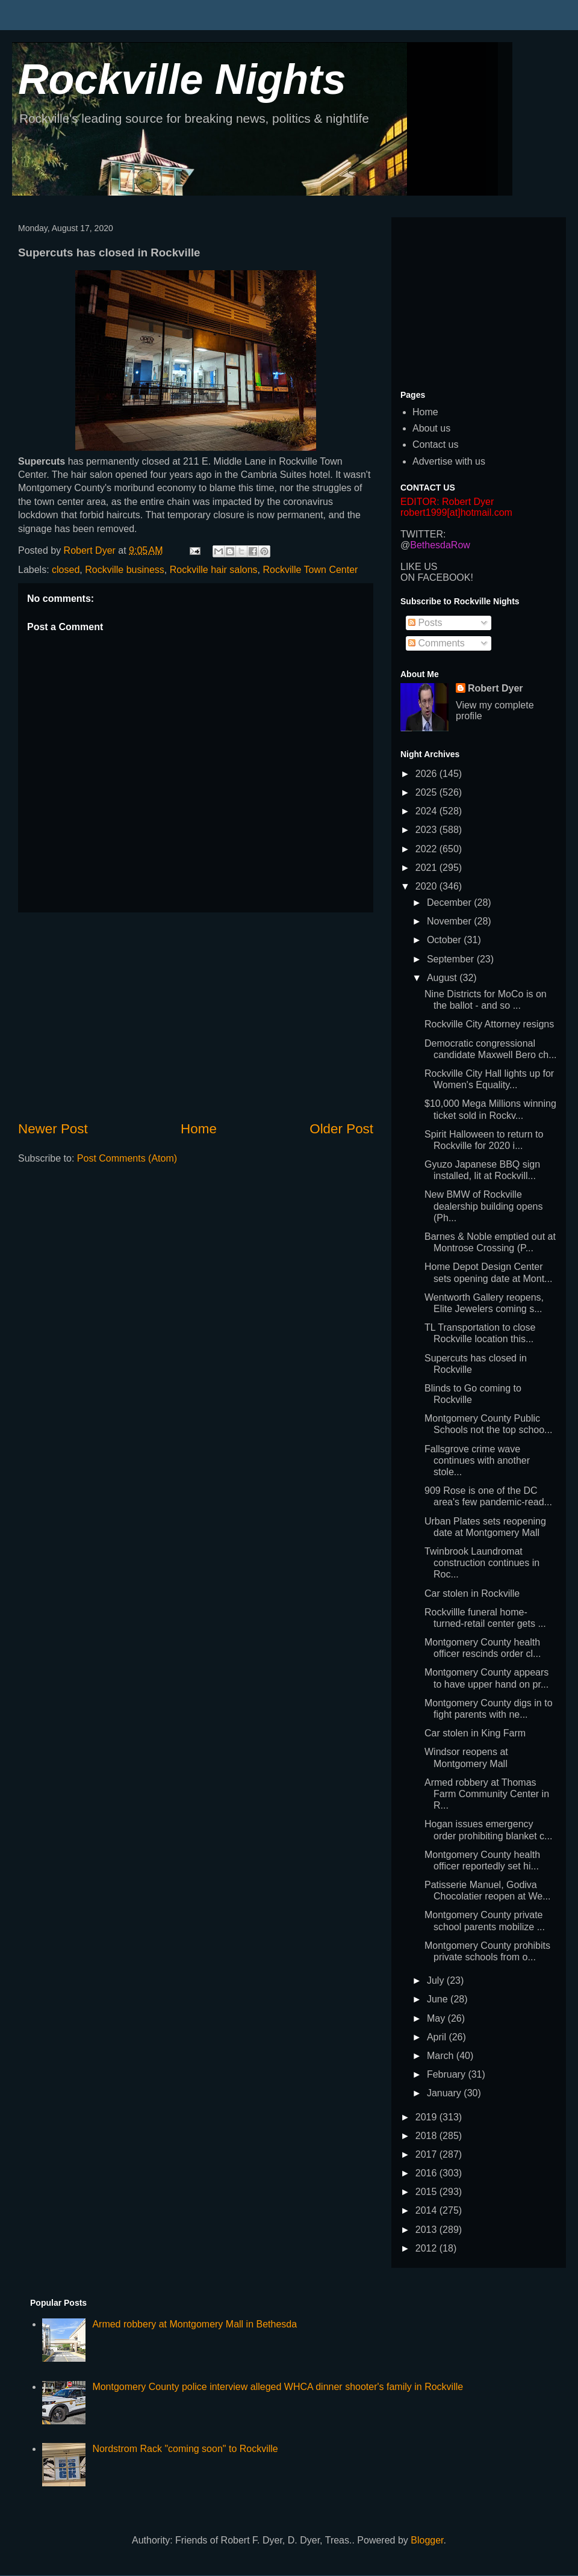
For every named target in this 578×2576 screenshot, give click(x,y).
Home (199, 1128)
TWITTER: (423, 534)
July (437, 1980)
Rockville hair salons (214, 570)
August (443, 978)
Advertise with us (448, 461)
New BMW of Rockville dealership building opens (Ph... (483, 1205)
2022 (427, 849)
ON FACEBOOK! (436, 577)
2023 (427, 830)
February (447, 2074)
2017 (427, 2154)
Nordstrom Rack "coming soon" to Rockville (185, 2449)
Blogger (427, 2540)
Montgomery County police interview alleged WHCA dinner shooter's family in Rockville (277, 2387)
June (438, 1999)
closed (65, 570)
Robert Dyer (495, 688)
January (445, 2093)
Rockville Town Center (310, 570)
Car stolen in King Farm (475, 1733)
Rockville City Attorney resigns (489, 1024)
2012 (427, 2248)
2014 (427, 2210)
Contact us (435, 444)
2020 (427, 886)
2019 (427, 2117)
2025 (427, 792)
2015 (427, 2192)
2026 (427, 774)
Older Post (341, 1128)
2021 (427, 867)
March (441, 2056)
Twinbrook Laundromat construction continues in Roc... (481, 1562)
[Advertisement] (195, 1016)
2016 (427, 2173)
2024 (427, 811)
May (437, 2018)
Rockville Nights (182, 79)
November (450, 921)
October (445, 940)
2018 (427, 2136)
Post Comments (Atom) (127, 1158)
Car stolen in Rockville (472, 1593)
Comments (436, 643)
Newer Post (53, 1128)
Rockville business (124, 570)
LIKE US (418, 567)
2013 (427, 2230)
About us (431, 428)
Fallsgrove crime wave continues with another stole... (477, 1460)
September (452, 959)
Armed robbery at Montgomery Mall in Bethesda (194, 2324)
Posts (425, 623)
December (450, 902)
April (438, 2037)
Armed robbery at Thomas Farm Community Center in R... (486, 1793)
